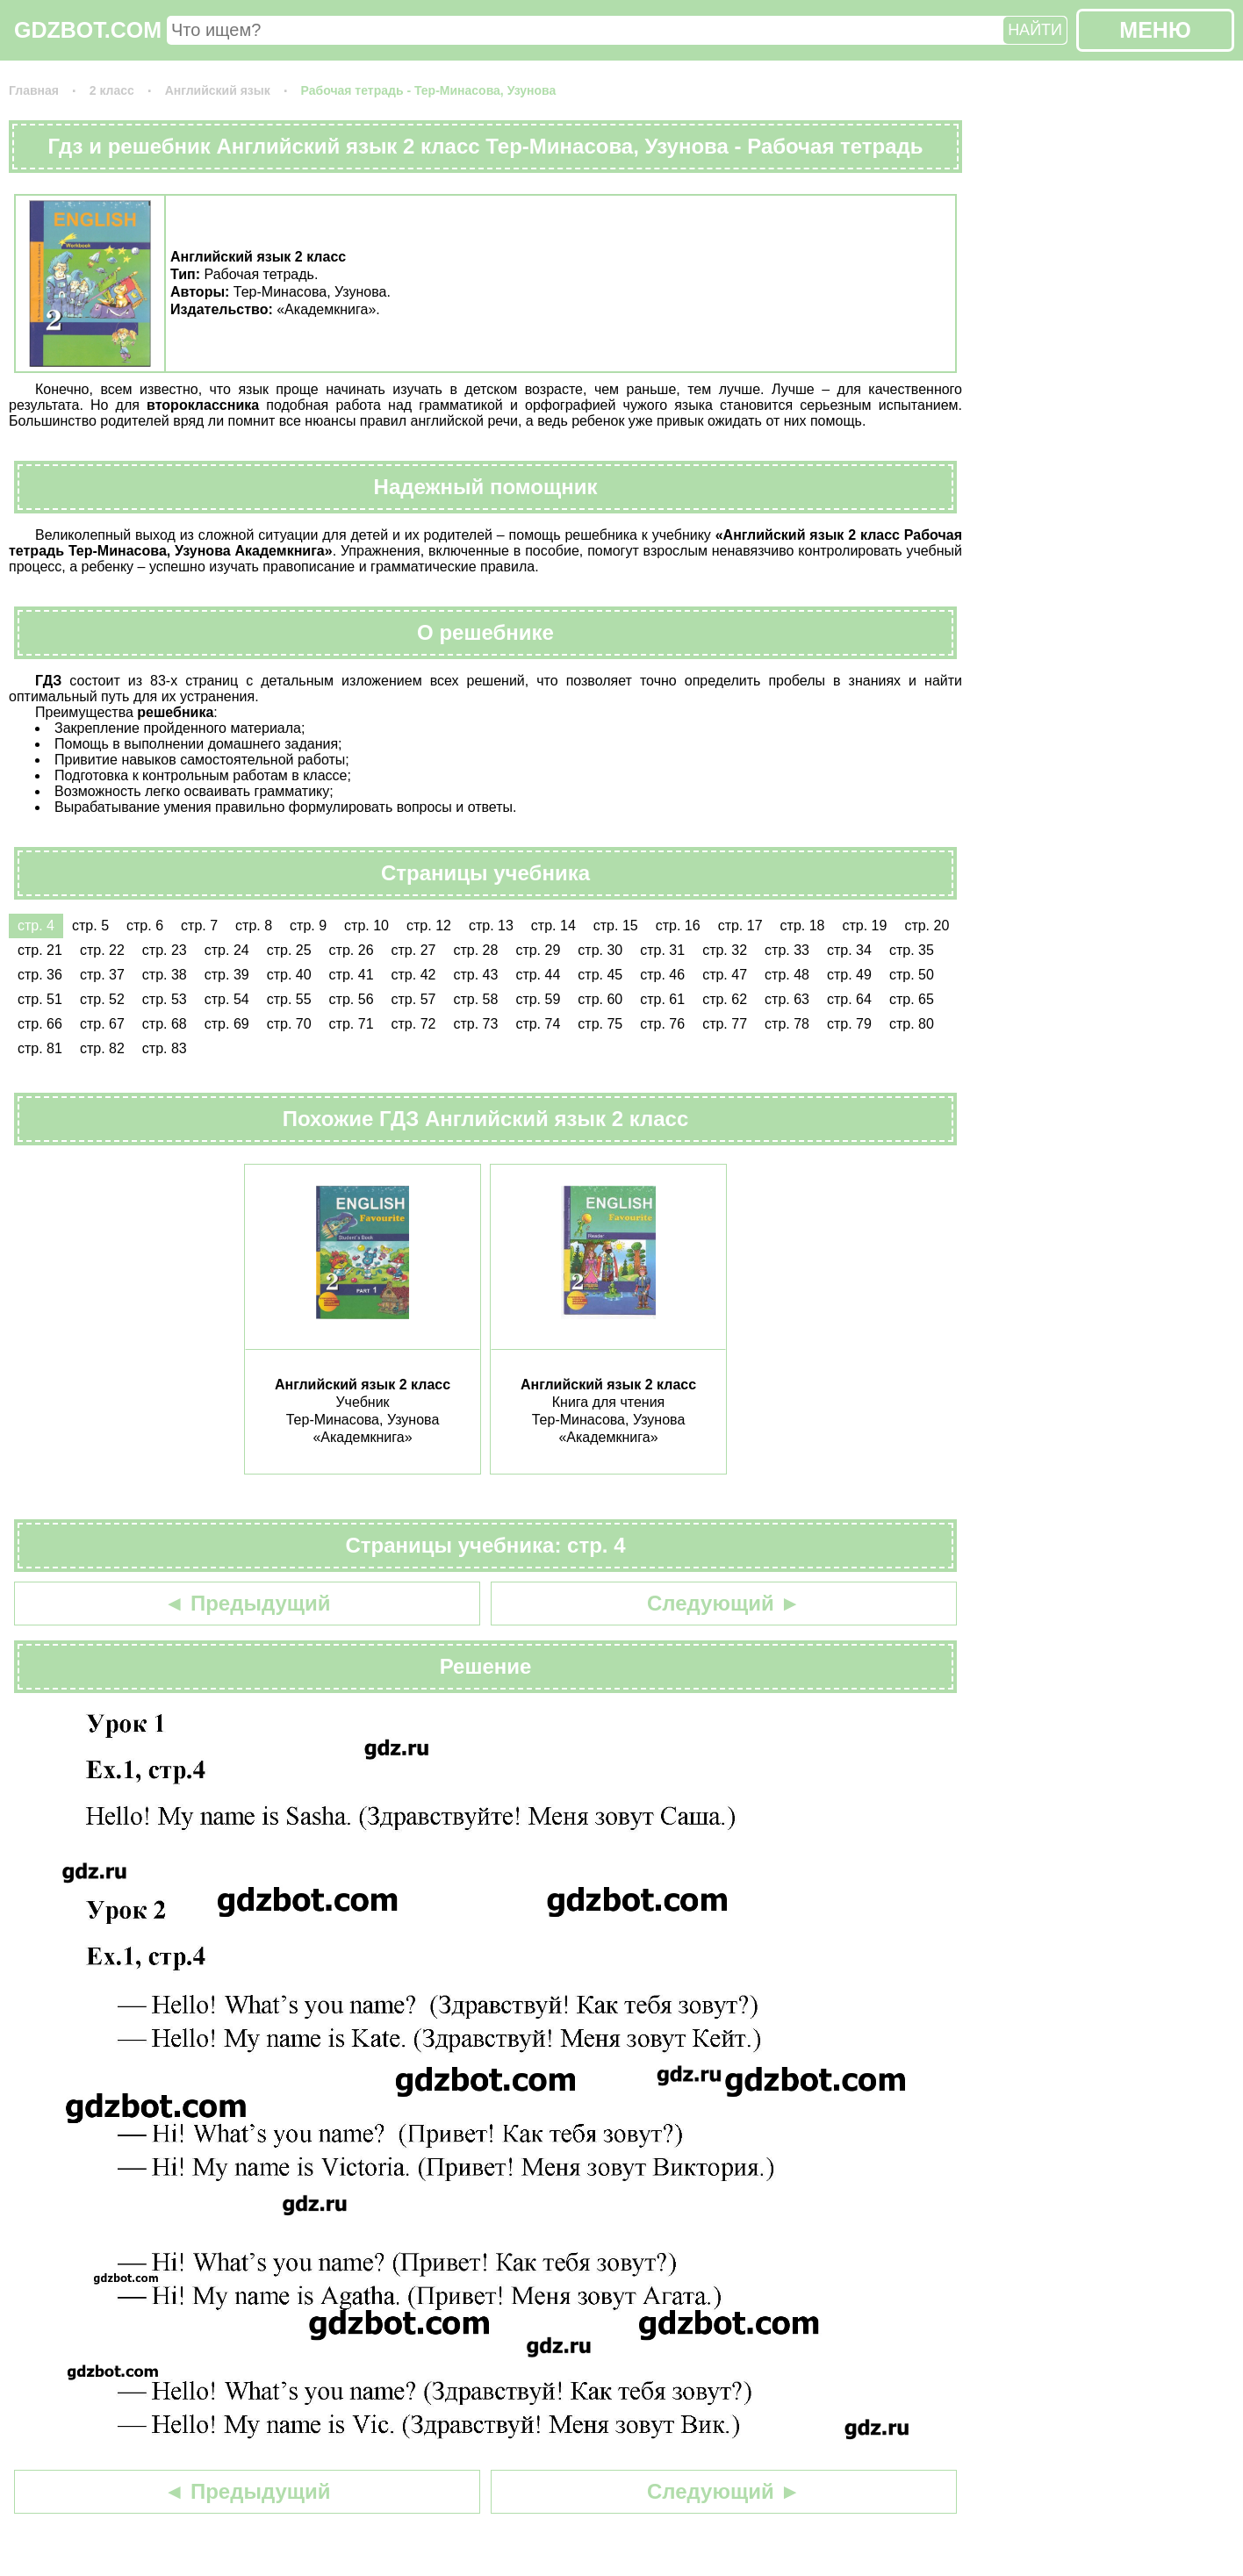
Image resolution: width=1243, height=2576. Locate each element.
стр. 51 (40, 999)
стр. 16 (678, 925)
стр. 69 (227, 1023)
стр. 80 (911, 1023)
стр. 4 (36, 925)
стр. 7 (199, 925)
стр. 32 (724, 950)
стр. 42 (414, 974)
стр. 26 (351, 950)
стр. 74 (537, 1023)
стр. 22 (102, 950)
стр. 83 (164, 1048)
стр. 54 (227, 999)
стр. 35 (911, 950)
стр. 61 (662, 999)
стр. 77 (724, 1023)
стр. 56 (351, 999)
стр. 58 (475, 999)
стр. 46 (662, 974)
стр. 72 (414, 1023)
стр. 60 (600, 999)
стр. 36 (40, 974)
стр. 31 (662, 950)
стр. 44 (537, 974)
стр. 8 (253, 925)
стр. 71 (351, 1023)
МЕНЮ (1154, 30)
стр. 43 (475, 974)
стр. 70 (289, 1023)
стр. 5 (90, 925)
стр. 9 (308, 925)
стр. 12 (428, 925)
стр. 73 (475, 1023)
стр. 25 (289, 950)
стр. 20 (926, 925)
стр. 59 (537, 999)
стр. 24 (227, 950)
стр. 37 (102, 974)
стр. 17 (740, 925)
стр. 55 (289, 999)
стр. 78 (787, 1023)
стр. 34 (849, 950)
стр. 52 (102, 999)
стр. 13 (491, 925)
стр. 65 (911, 999)
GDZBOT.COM (88, 30)
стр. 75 (600, 1023)
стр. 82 (102, 1048)
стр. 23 (164, 950)
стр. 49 (849, 974)
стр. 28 (475, 950)
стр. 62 (724, 999)
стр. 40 (289, 974)
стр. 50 (911, 974)
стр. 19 (864, 925)
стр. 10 (366, 925)
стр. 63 (787, 999)
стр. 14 (553, 925)
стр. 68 (164, 1023)
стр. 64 (849, 999)
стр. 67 (102, 1023)
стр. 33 (787, 950)
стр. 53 (164, 999)
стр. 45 (600, 974)
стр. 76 (662, 1023)
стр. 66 (40, 1023)
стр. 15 (615, 925)
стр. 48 (787, 974)
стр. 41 (351, 974)
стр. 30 (600, 950)
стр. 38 (164, 974)
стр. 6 (144, 925)
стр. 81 (40, 1048)
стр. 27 (414, 950)
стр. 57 (414, 999)
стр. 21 (40, 950)
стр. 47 (724, 974)
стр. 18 (802, 925)
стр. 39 (227, 974)
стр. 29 (537, 950)
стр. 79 (849, 1023)
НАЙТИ (1035, 30)
